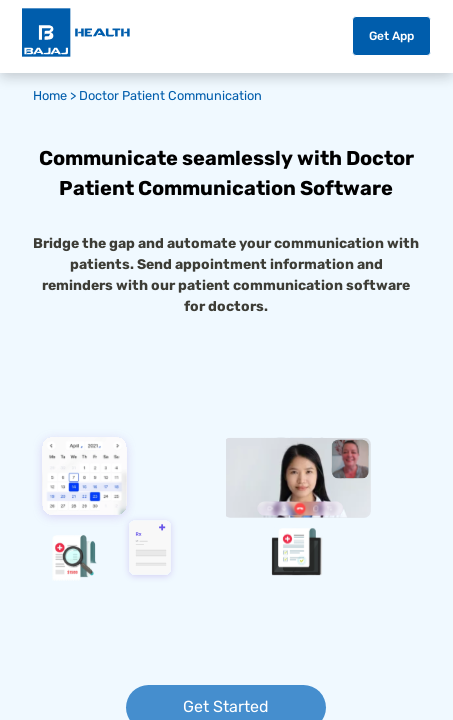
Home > (56, 95)
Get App (391, 36)
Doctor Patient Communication (170, 95)
